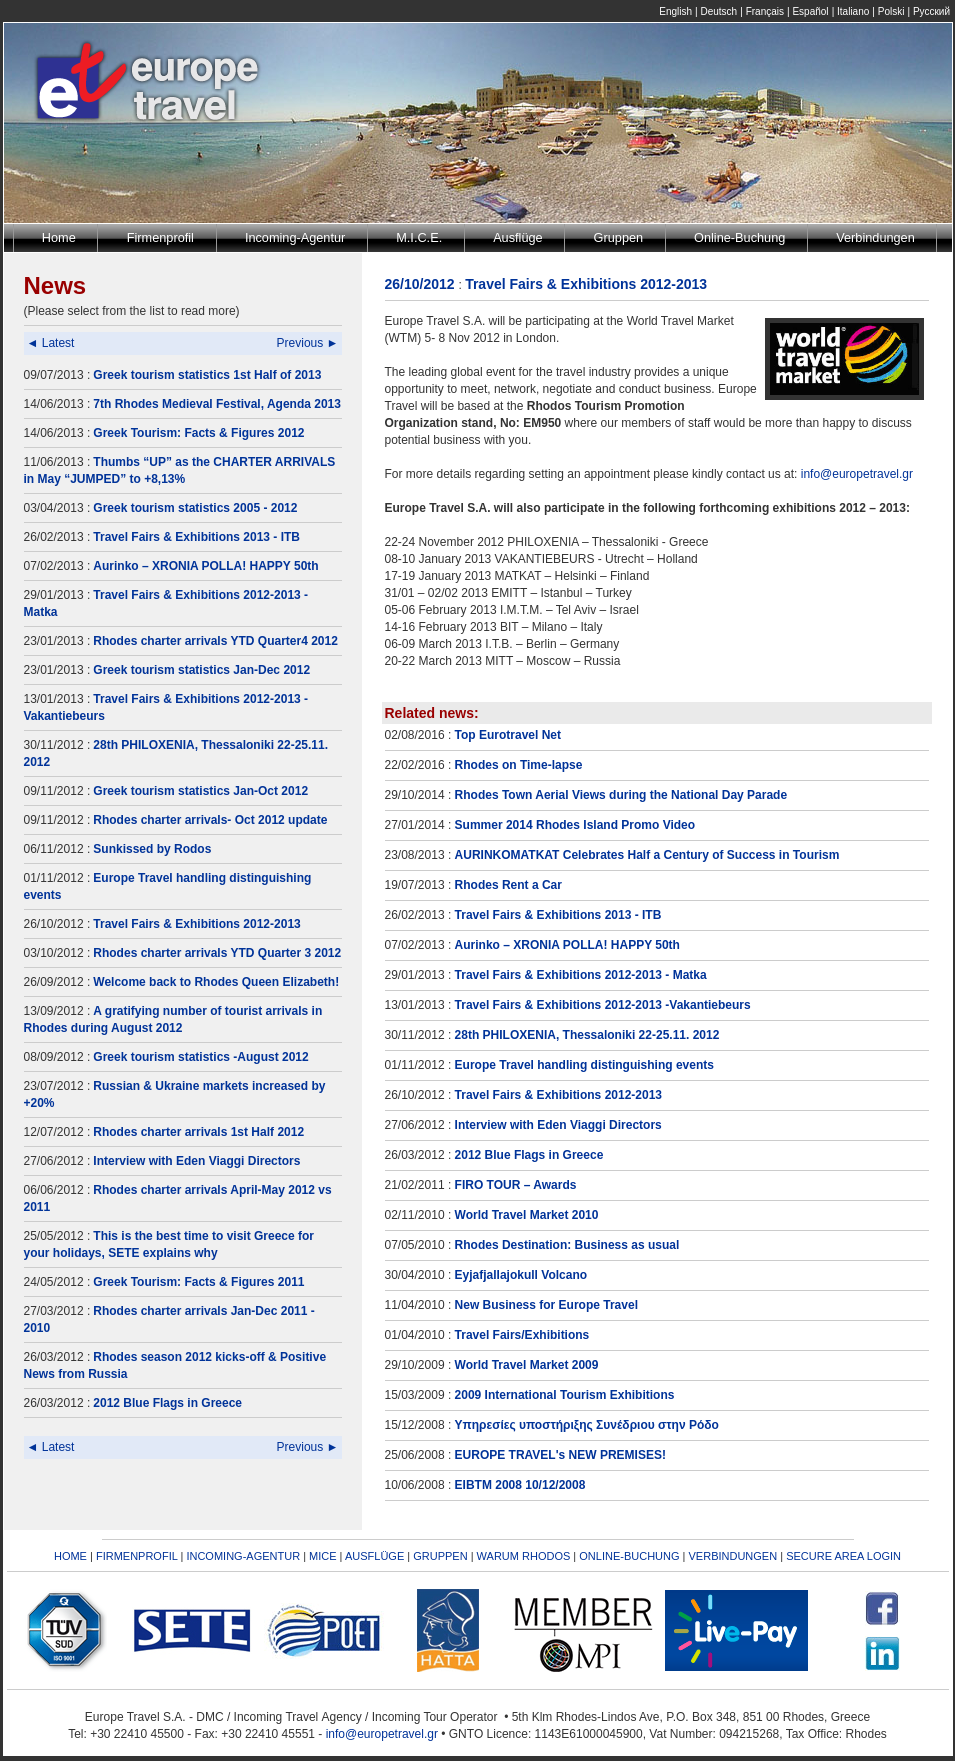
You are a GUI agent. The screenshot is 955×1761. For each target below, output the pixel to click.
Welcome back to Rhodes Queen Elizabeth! (216, 982)
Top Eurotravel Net (508, 735)
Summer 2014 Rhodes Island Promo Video (575, 825)
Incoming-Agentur (295, 237)
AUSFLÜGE (376, 1556)
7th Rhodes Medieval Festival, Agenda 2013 (217, 404)
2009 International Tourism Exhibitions (565, 1395)
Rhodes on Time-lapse (519, 765)
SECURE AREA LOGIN (843, 1556)
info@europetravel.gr (857, 474)
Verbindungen (875, 237)
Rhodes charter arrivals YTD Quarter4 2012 (215, 641)
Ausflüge (518, 237)
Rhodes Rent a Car (508, 885)
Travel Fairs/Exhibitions (522, 1335)
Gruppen (619, 237)
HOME (70, 1556)
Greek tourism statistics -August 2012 (200, 1057)
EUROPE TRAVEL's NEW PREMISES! (560, 1455)
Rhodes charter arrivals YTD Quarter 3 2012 (217, 953)
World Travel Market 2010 (527, 1215)
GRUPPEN (440, 1556)
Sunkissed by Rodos (152, 849)
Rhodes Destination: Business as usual (567, 1245)
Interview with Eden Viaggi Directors (196, 1161)
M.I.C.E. (419, 237)
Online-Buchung (739, 237)
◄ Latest (51, 343)
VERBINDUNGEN (733, 1556)
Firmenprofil (160, 237)
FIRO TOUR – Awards (516, 1185)
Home (59, 237)
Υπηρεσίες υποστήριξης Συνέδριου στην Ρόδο (587, 1425)
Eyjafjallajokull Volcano (521, 1275)
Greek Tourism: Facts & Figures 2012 (198, 433)
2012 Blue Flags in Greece (167, 1403)
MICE (323, 1556)
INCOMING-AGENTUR (243, 1556)
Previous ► (308, 343)
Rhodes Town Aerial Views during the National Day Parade (621, 795)
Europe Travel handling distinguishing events (584, 1065)
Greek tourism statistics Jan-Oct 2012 (200, 791)
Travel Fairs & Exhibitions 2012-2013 (196, 924)
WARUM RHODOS (524, 1556)
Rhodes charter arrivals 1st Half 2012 (198, 1132)
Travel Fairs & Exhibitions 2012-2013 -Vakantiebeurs (603, 1005)
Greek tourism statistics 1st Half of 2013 (207, 375)
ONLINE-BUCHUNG (629, 1556)
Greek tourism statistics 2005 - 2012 (195, 508)
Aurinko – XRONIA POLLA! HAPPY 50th (205, 566)
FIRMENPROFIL (137, 1556)
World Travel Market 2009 (527, 1365)
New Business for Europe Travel (546, 1305)
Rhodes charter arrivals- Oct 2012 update (210, 820)
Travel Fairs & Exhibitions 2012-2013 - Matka (581, 975)
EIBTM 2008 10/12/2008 (520, 1485)
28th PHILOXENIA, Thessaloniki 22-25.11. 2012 (587, 1035)
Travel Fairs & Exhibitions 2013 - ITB (196, 537)
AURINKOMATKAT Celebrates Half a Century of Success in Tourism (647, 855)
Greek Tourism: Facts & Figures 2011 (198, 1282)
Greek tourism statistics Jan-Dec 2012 (201, 670)
